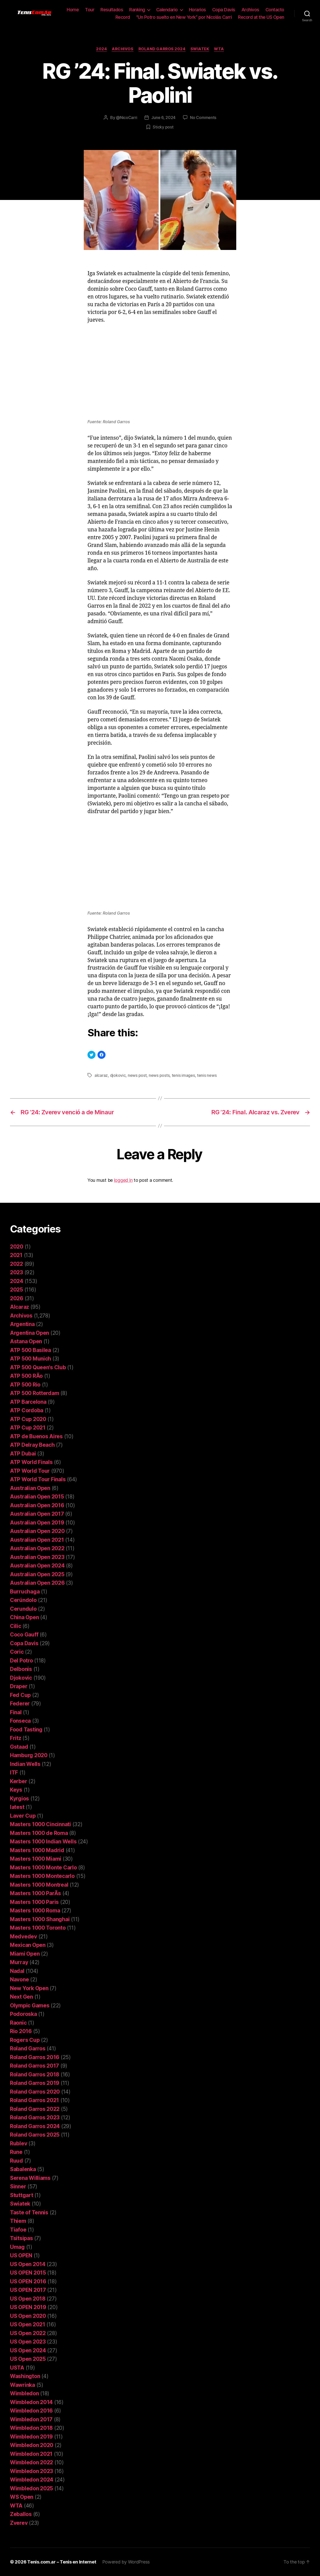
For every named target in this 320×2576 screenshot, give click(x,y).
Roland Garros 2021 (34, 2100)
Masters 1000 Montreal (39, 1885)
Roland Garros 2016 (34, 2057)
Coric (17, 1652)
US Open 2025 (28, 2359)
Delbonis (21, 1669)
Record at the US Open (261, 17)
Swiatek (199, 49)
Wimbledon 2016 (31, 2411)
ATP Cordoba (26, 1410)
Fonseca (20, 1721)
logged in (123, 1180)
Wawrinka (22, 2385)
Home (73, 9)
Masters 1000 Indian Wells (43, 1841)
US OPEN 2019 (28, 2307)
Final (16, 1712)
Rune (16, 2152)
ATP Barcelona (28, 1402)
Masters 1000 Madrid (37, 1850)
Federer (20, 1703)
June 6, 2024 (163, 117)
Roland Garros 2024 (162, 49)
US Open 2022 (28, 2333)
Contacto (275, 9)
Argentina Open (29, 1333)
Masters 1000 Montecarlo (42, 1876)
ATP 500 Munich (30, 1358)
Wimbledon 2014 (31, 2402)
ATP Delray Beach (32, 1445)
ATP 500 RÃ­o (26, 1376)
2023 (16, 1272)
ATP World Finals (31, 1462)
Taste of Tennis (29, 2212)
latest (17, 1807)
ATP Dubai (23, 1453)
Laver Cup (23, 1816)
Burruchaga (25, 1591)
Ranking (137, 9)
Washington (25, 2376)
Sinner (18, 2186)
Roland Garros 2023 (35, 2117)
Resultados (111, 9)
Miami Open (25, 1954)
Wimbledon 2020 (31, 2445)
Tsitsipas (21, 2238)
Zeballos (21, 2514)
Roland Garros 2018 (34, 2074)
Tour (89, 9)
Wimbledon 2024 (31, 2480)
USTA (17, 2368)
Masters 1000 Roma (35, 1910)
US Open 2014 (28, 2264)
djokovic (118, 1075)
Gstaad (19, 1747)
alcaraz (101, 1075)
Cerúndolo (23, 1600)
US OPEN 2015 (28, 2273)
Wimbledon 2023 (31, 2471)
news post (137, 1075)
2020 (16, 1247)
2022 (16, 1264)
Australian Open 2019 (37, 1522)
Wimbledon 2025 (31, 2488)
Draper (18, 1686)
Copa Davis (223, 9)
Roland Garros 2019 (34, 2083)
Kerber (18, 1781)
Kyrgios (19, 1798)
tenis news (206, 1075)
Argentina (22, 1324)
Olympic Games (30, 2005)
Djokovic (21, 1678)
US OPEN (21, 2255)
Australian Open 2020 (37, 1531)
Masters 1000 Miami (35, 1859)
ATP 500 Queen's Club (38, 1367)
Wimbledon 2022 (31, 2462)
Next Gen (21, 1997)
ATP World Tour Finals (38, 1479)
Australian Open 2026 (37, 1583)
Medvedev (23, 1936)
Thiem (18, 2221)
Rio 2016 (21, 2031)
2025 (16, 1290)
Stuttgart (21, 2195)
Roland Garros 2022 (35, 2109)
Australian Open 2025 (37, 1574)
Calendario (167, 9)
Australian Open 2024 (37, 1565)
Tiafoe (18, 2230)
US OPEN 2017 (28, 2290)
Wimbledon (24, 2393)
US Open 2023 (28, 2342)
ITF (14, 1772)
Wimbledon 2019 (31, 2437)
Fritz (15, 1738)
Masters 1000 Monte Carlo (43, 1867)
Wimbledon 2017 (31, 2419)
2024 (101, 49)
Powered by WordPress (126, 2562)
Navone (19, 1979)
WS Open (21, 2497)
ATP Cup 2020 (28, 1419)
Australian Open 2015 (37, 1496)
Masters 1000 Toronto (38, 1928)
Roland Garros (28, 2048)
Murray (19, 1962)
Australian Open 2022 (37, 1548)
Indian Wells (25, 1764)
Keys (16, 1790)
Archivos (250, 9)
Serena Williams (30, 2178)
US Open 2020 (28, 2316)
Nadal (17, 1971)
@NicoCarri (126, 117)
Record (123, 17)
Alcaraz (19, 1307)
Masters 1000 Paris (34, 1902)
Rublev (18, 2143)
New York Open (29, 1988)
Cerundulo (23, 1609)
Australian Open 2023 (37, 1557)
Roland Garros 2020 (35, 2092)
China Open (24, 1617)
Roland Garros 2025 (35, 2135)
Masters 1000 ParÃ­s (35, 1893)
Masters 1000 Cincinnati (40, 1824)
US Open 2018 (28, 2299)
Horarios (197, 9)
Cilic (15, 1626)
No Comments (203, 117)
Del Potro (21, 1660)
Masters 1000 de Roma (39, 1833)
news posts (159, 1075)
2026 (16, 1298)
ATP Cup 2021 (28, 1427)
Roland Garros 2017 (34, 2066)
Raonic (18, 2023)
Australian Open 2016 (37, 1505)
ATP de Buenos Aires (36, 1436)
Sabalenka (23, 2169)
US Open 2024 (28, 2350)
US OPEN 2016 (28, 2281)
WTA (219, 49)
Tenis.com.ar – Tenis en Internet (61, 2562)
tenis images (183, 1075)
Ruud (16, 2161)
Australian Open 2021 (37, 1540)
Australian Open (30, 1488)
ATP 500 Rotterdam (34, 1393)
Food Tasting (26, 1729)
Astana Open (26, 1341)
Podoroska (23, 2014)
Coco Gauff (24, 1634)
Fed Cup (20, 1695)
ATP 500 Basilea (30, 1350)
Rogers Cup (25, 2040)
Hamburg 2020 (29, 1755)
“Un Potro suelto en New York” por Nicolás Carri (184, 17)
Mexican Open (28, 1945)
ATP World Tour (30, 1471)
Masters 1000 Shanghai (40, 1919)
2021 (16, 1255)
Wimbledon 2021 (31, 2454)
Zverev (19, 2523)
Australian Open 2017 (37, 1514)
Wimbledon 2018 (31, 2428)
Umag (17, 2247)
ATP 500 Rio (25, 1384)
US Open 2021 (27, 2324)
